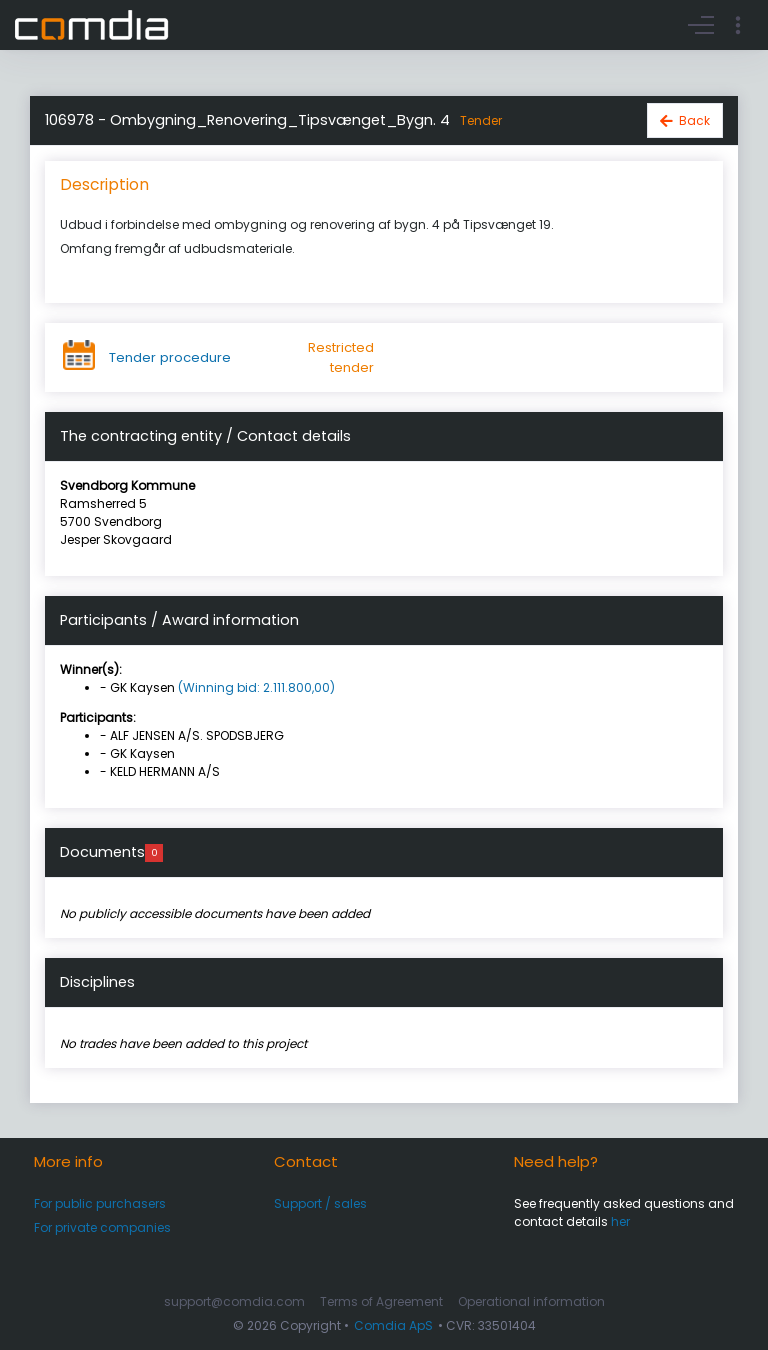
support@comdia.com (234, 1301)
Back (694, 120)
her (620, 1221)
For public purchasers (100, 1203)
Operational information (531, 1301)
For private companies (102, 1227)
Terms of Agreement (381, 1301)
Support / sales (320, 1203)
